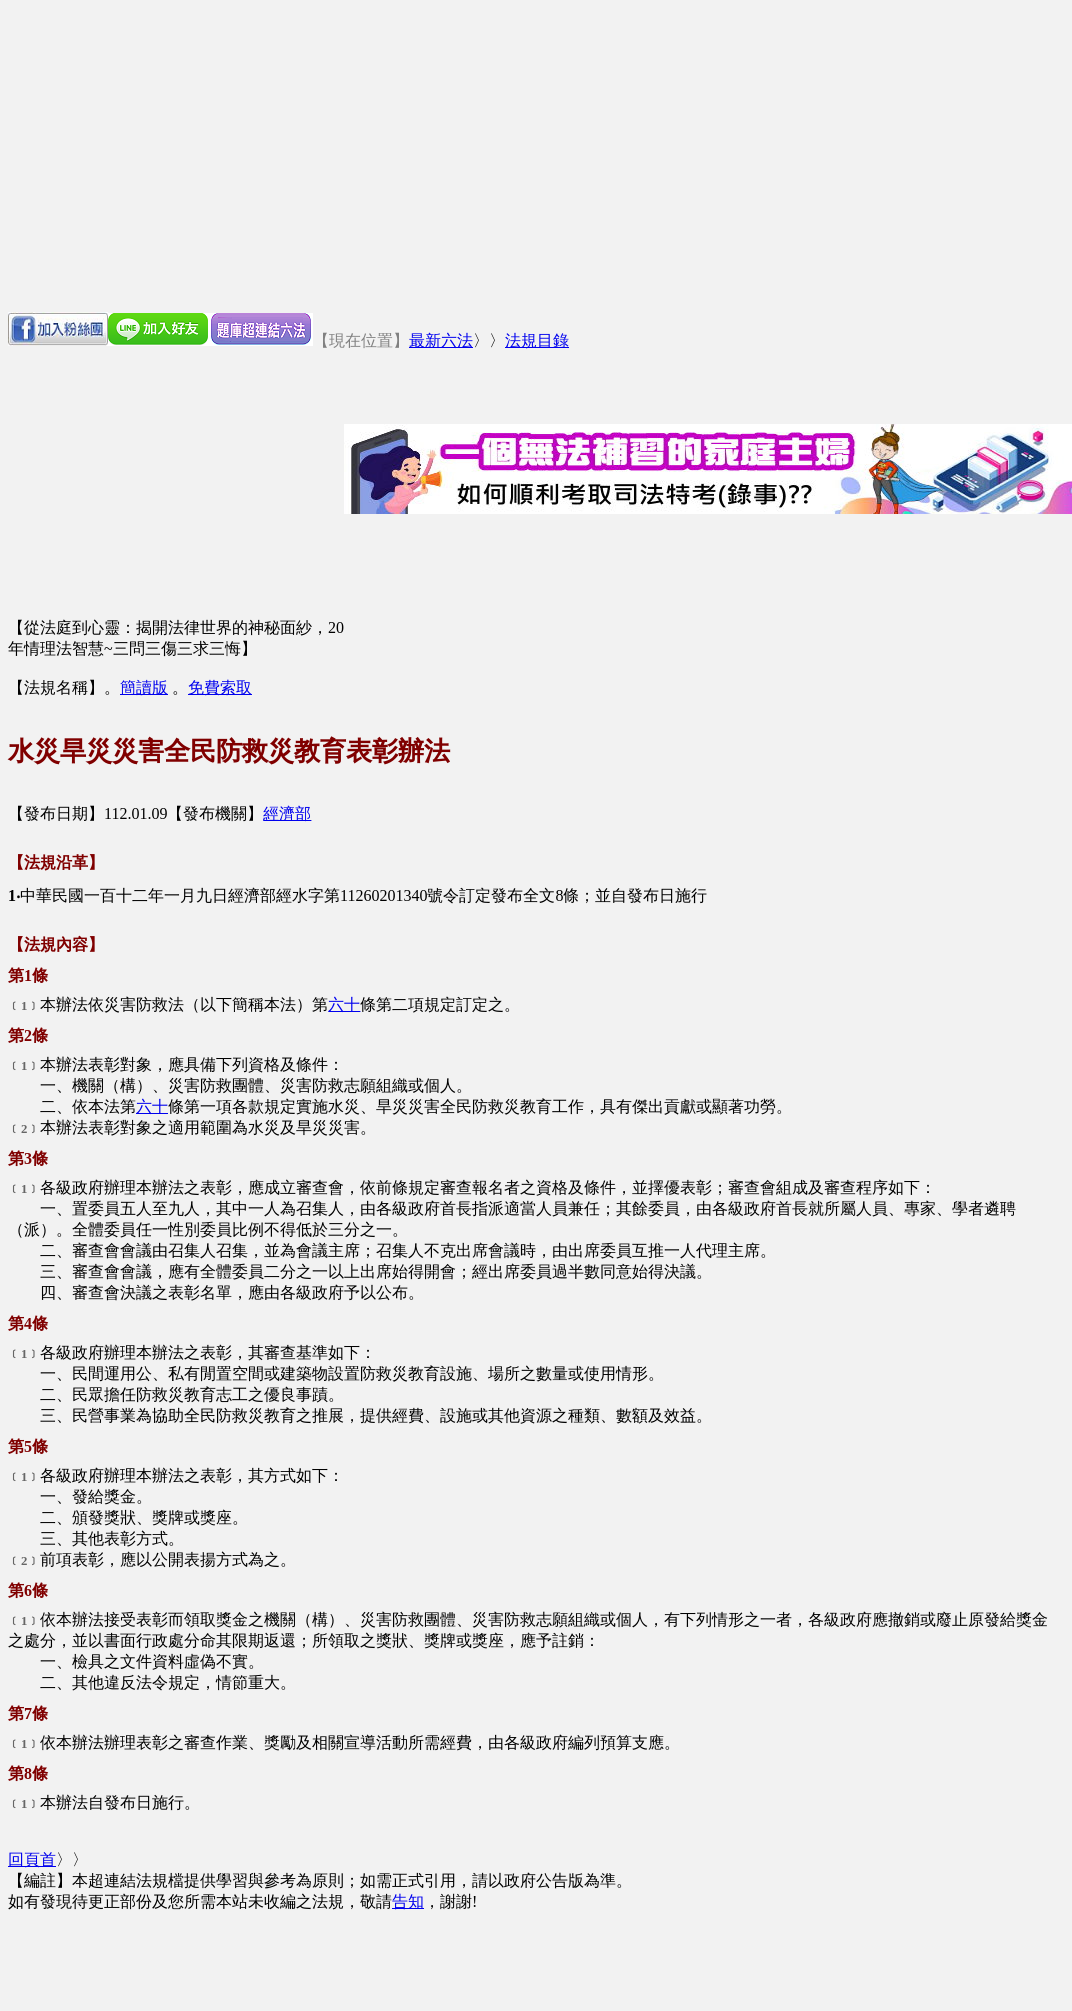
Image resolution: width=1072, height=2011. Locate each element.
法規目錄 (537, 340)
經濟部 (287, 813)
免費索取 (220, 687)
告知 (408, 1901)
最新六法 (441, 340)
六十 (344, 1004)
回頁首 (32, 1859)
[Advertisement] (536, 156)
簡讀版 (144, 687)
